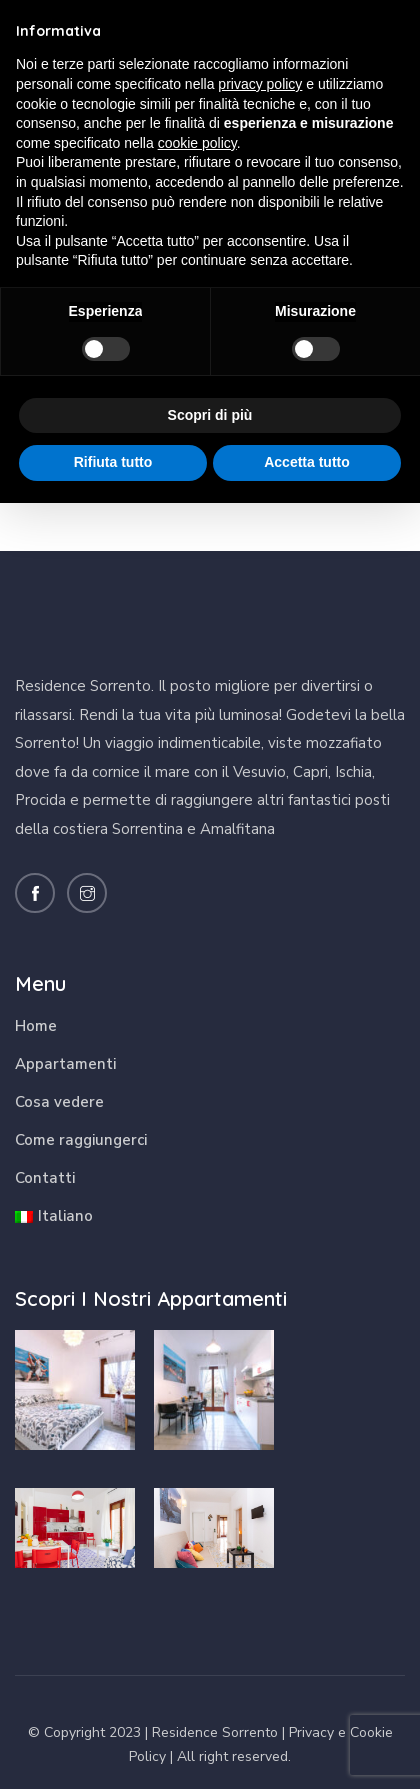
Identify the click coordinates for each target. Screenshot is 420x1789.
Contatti (45, 1178)
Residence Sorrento (215, 1732)
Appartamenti (65, 1064)
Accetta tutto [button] (307, 462)
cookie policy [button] (197, 143)
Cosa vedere (59, 1102)
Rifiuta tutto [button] (113, 462)
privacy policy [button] (260, 84)
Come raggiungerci (81, 1140)
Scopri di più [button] (210, 415)
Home (36, 1026)
